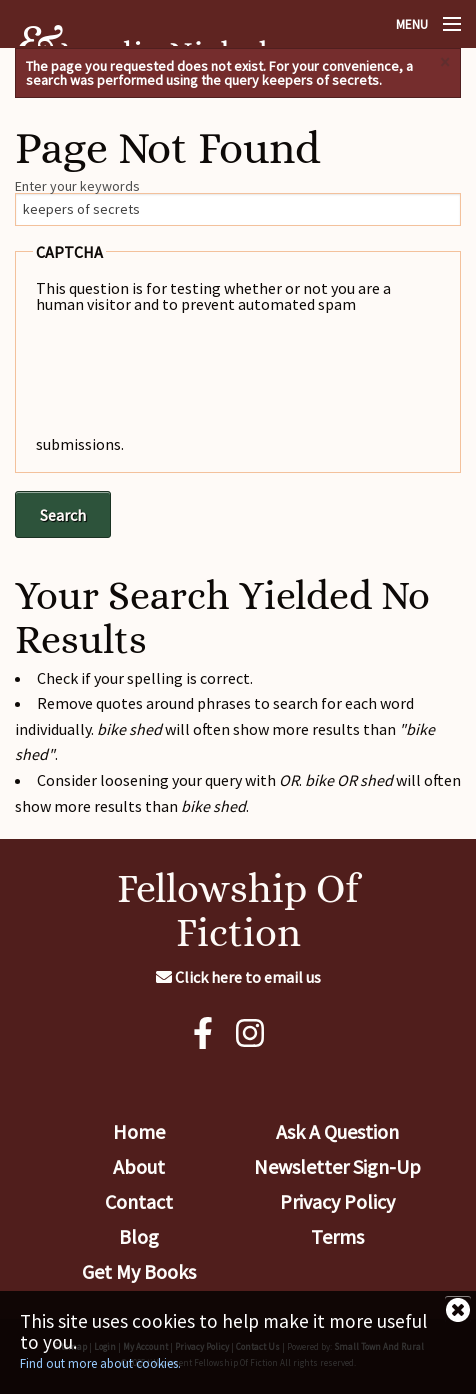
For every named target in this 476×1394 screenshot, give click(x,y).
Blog (139, 1236)
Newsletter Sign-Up (337, 1166)
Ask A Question (337, 1131)
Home (139, 1131)
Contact (139, 1201)
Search (63, 515)
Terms (337, 1236)
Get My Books (139, 1271)
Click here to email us (238, 977)
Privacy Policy (337, 1201)
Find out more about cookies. (100, 1363)
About (139, 1166)
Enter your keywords (77, 186)
